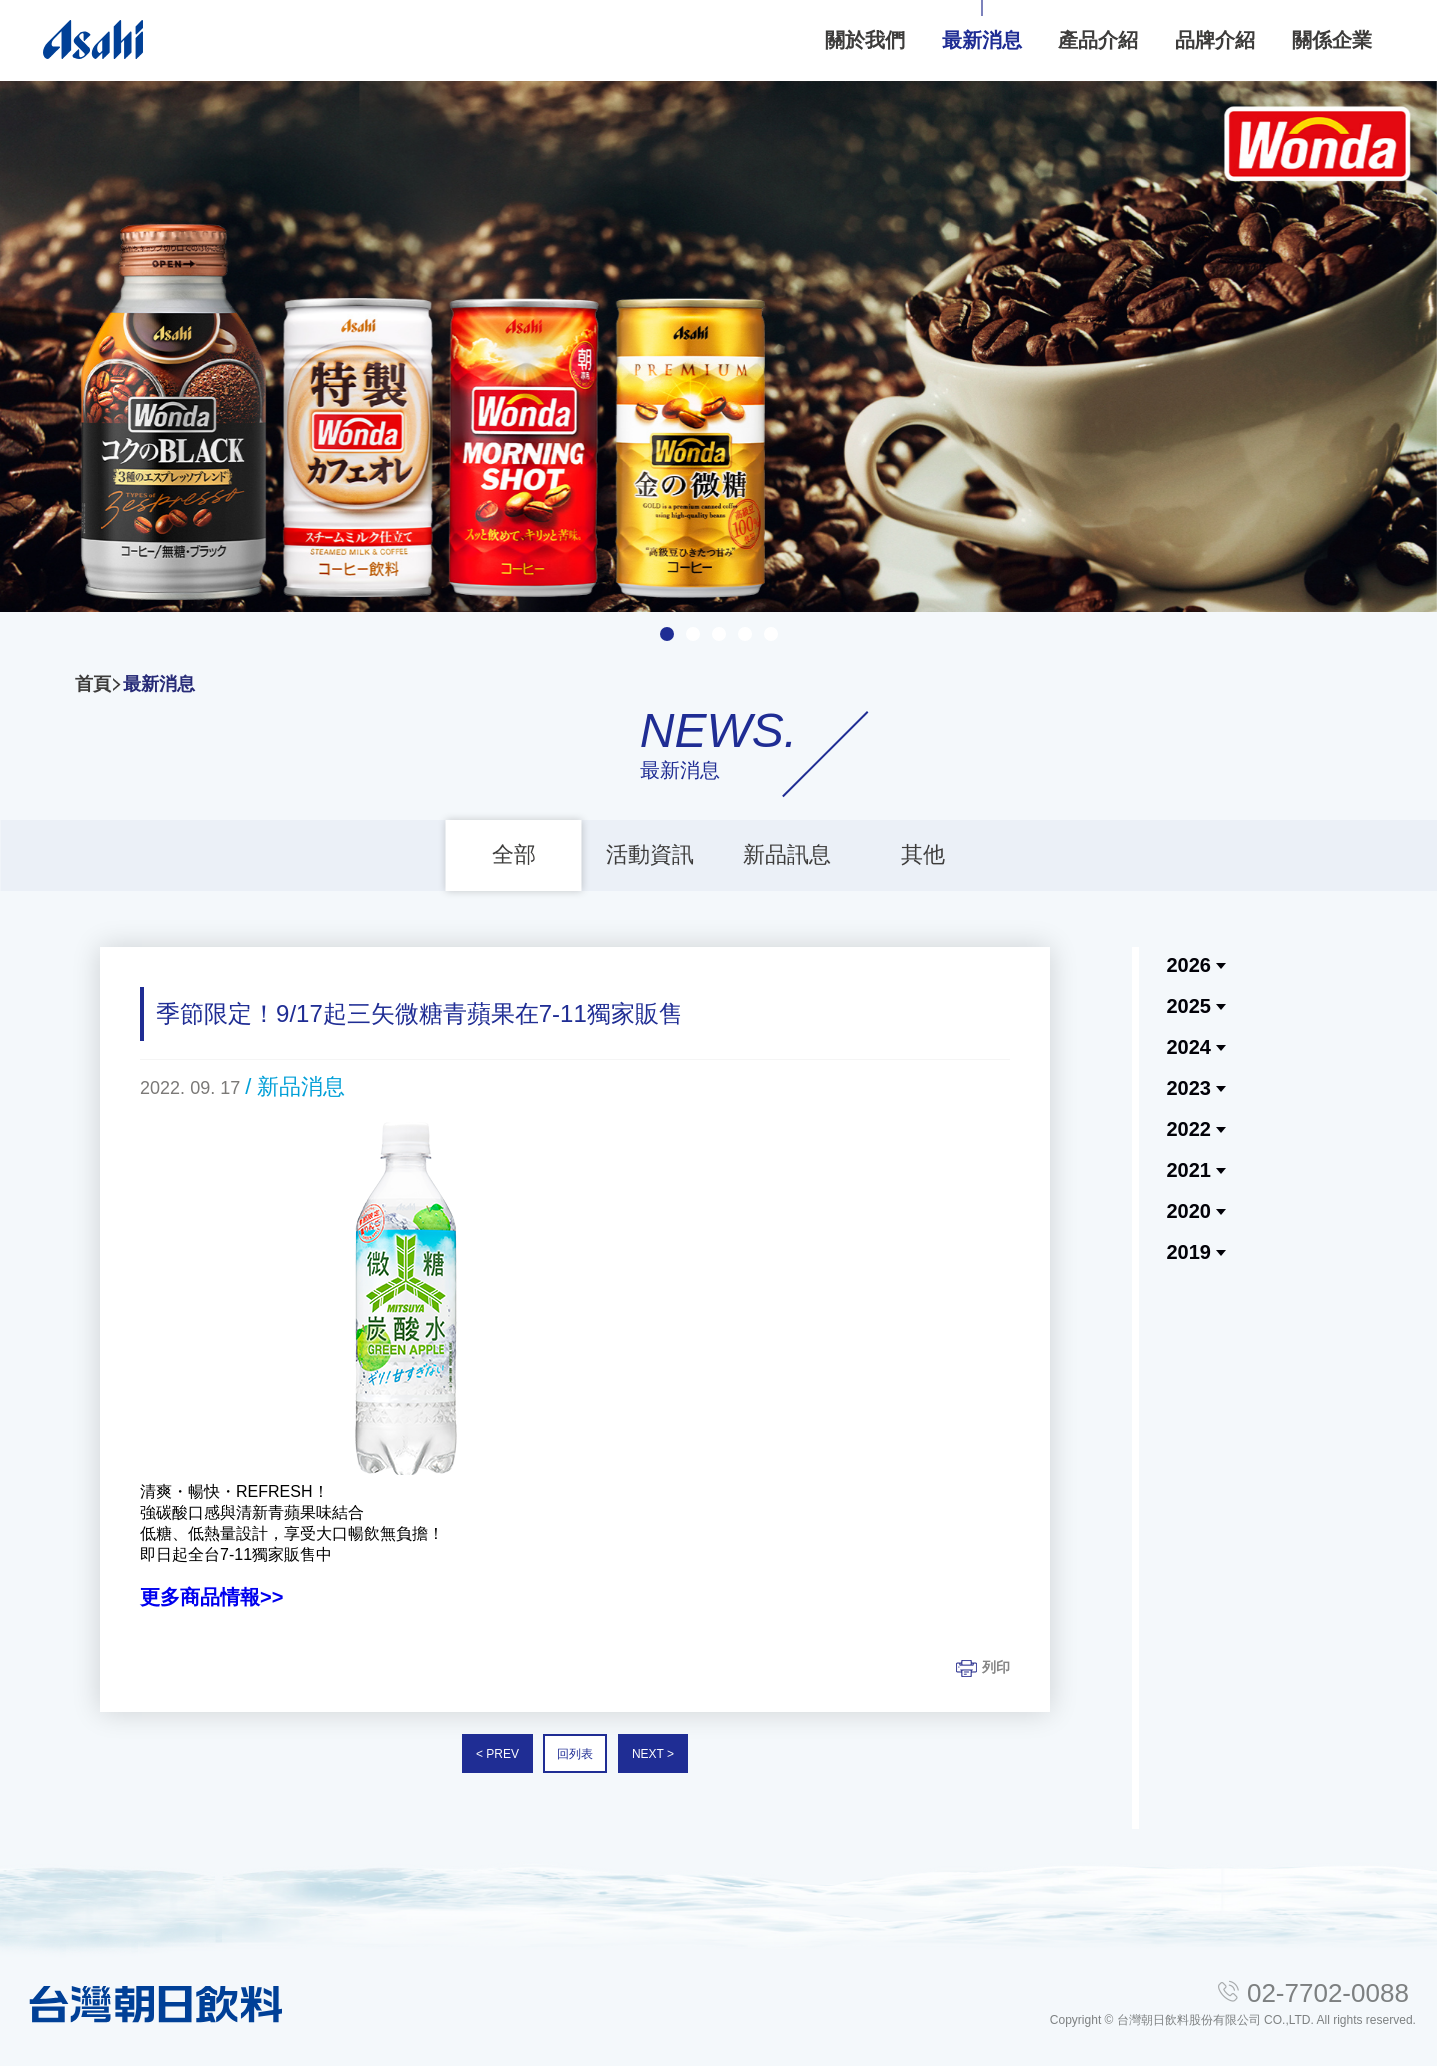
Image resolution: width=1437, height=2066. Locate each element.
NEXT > (653, 1754)
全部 (514, 854)
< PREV (497, 1754)
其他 (923, 854)
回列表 (575, 1754)
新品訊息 (787, 854)
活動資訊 (650, 854)
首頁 (93, 684)
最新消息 (159, 684)
